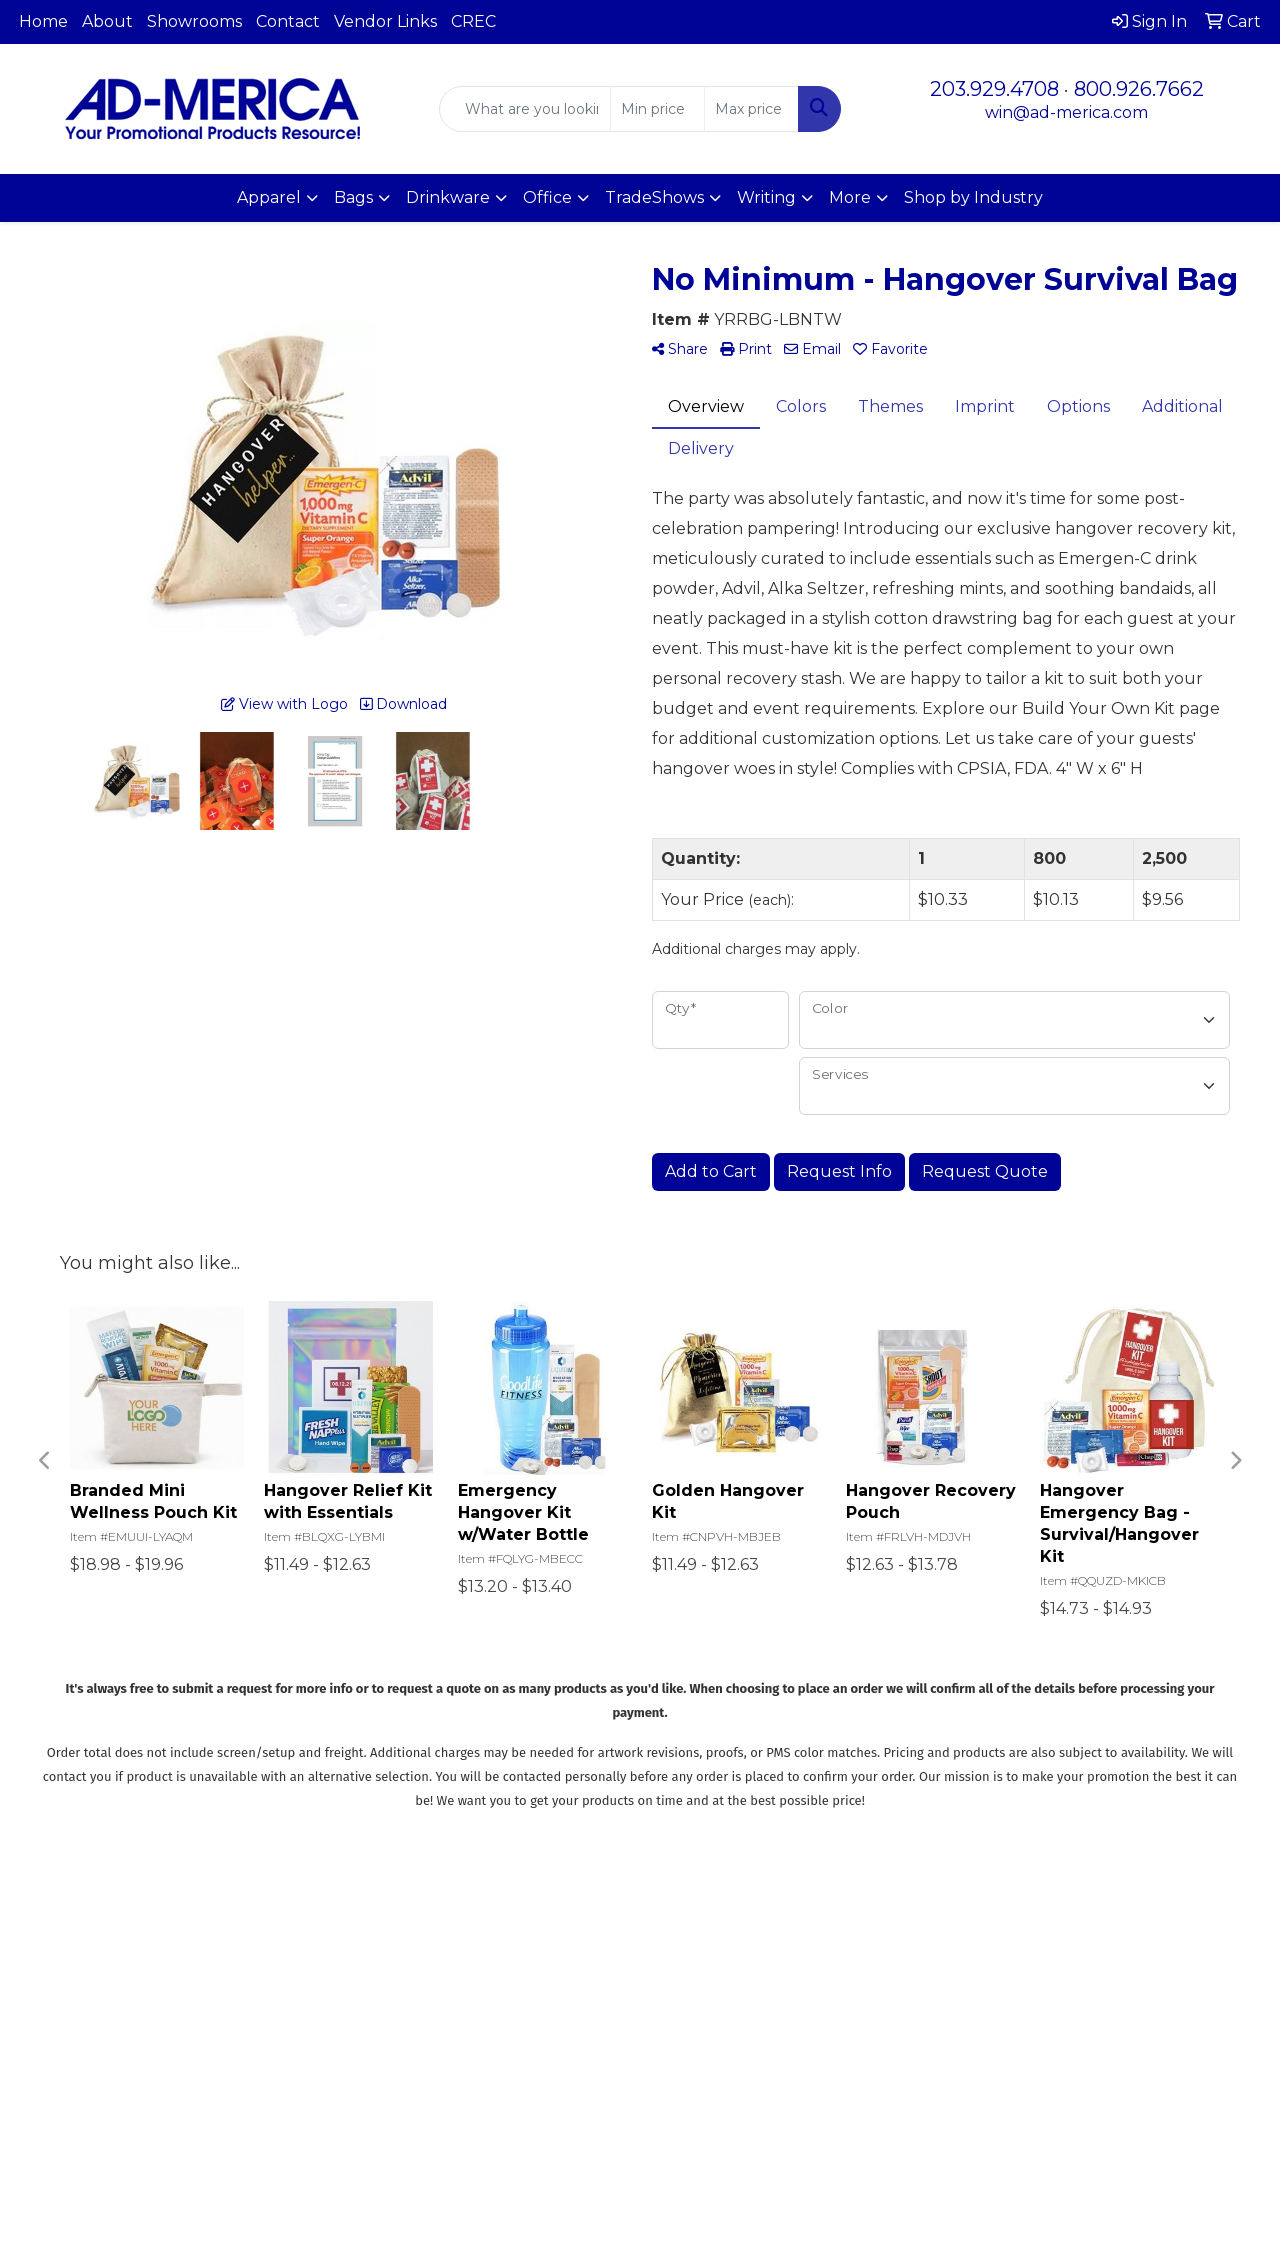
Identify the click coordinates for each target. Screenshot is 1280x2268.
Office (547, 197)
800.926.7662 (1139, 89)
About (107, 21)
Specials (492, 2023)
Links (600, 2023)
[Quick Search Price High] (751, 109)
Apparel (269, 197)
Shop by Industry (973, 197)
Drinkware (448, 197)
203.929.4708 (994, 89)
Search (608, 1939)
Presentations (628, 1995)
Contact (288, 21)
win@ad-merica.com (1066, 112)
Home (43, 21)
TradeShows (654, 197)
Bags (353, 197)
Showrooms (194, 21)
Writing (766, 197)
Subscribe (993, 2146)
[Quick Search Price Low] (657, 109)
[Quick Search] (525, 109)
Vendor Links (385, 21)
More (850, 197)
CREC (473, 21)
